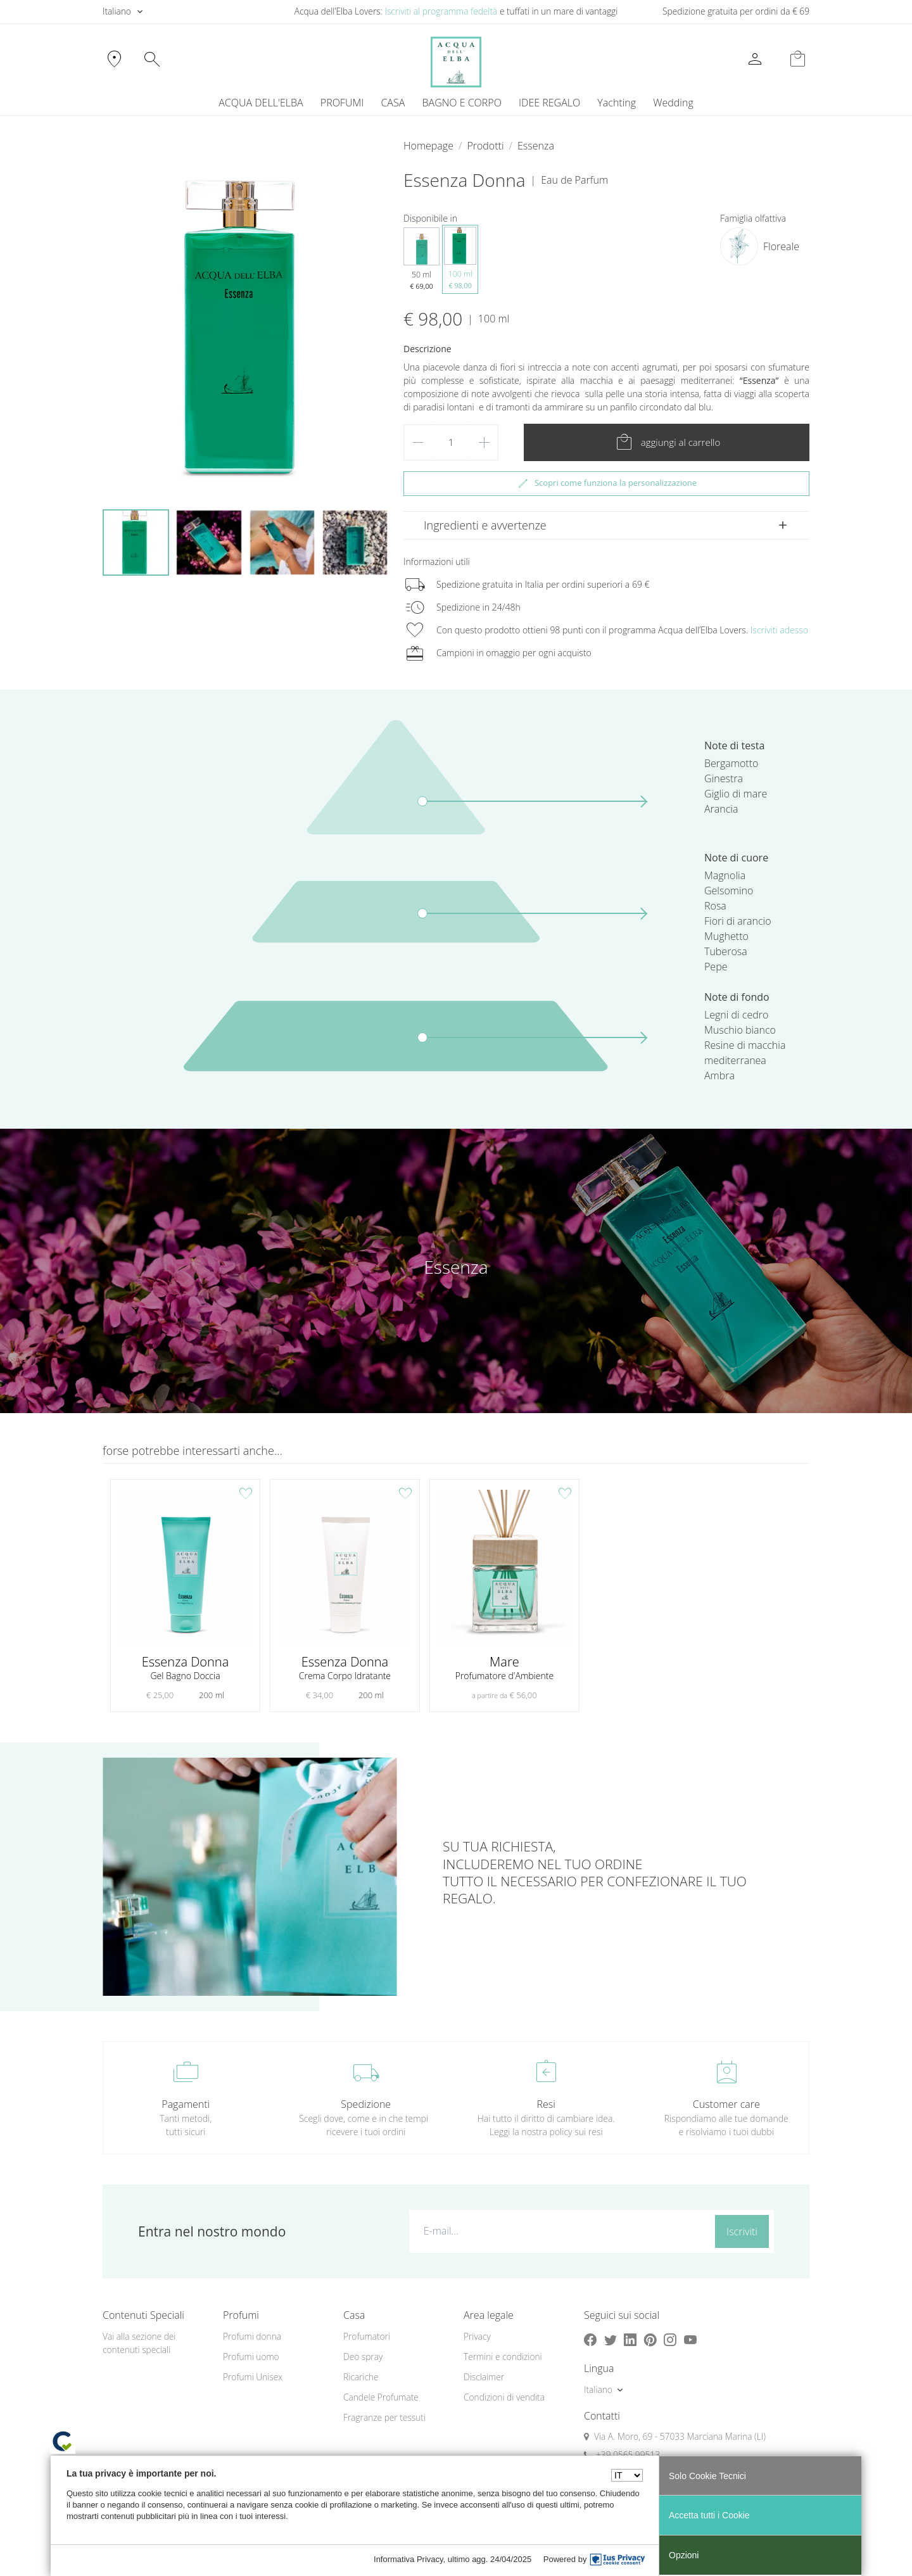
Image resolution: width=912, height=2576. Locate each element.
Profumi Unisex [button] (252, 2377)
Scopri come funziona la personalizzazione (606, 483)
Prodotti (485, 146)
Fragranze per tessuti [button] (384, 2417)
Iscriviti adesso (779, 630)
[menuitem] (617, 102)
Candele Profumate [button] (381, 2397)
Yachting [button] (616, 103)
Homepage (428, 146)
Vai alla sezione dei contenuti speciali (139, 2343)
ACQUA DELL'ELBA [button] (260, 103)
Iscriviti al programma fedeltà (440, 11)
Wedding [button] (673, 103)
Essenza (535, 146)
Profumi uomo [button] (251, 2357)
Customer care (726, 2104)
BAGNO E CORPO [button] (462, 103)
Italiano (117, 11)
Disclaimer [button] (484, 2377)
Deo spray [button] (363, 2357)
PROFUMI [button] (342, 103)
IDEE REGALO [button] (549, 103)
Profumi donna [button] (252, 2336)
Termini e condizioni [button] (503, 2357)
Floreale (781, 246)
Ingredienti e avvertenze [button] (485, 525)
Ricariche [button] (361, 2377)
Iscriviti (741, 2231)
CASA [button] (393, 103)
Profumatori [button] (366, 2336)
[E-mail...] (559, 2231)
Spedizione (366, 2104)
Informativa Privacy (408, 2559)
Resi (546, 2104)
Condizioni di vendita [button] (504, 2397)
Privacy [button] (477, 2336)
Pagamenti (186, 2104)
